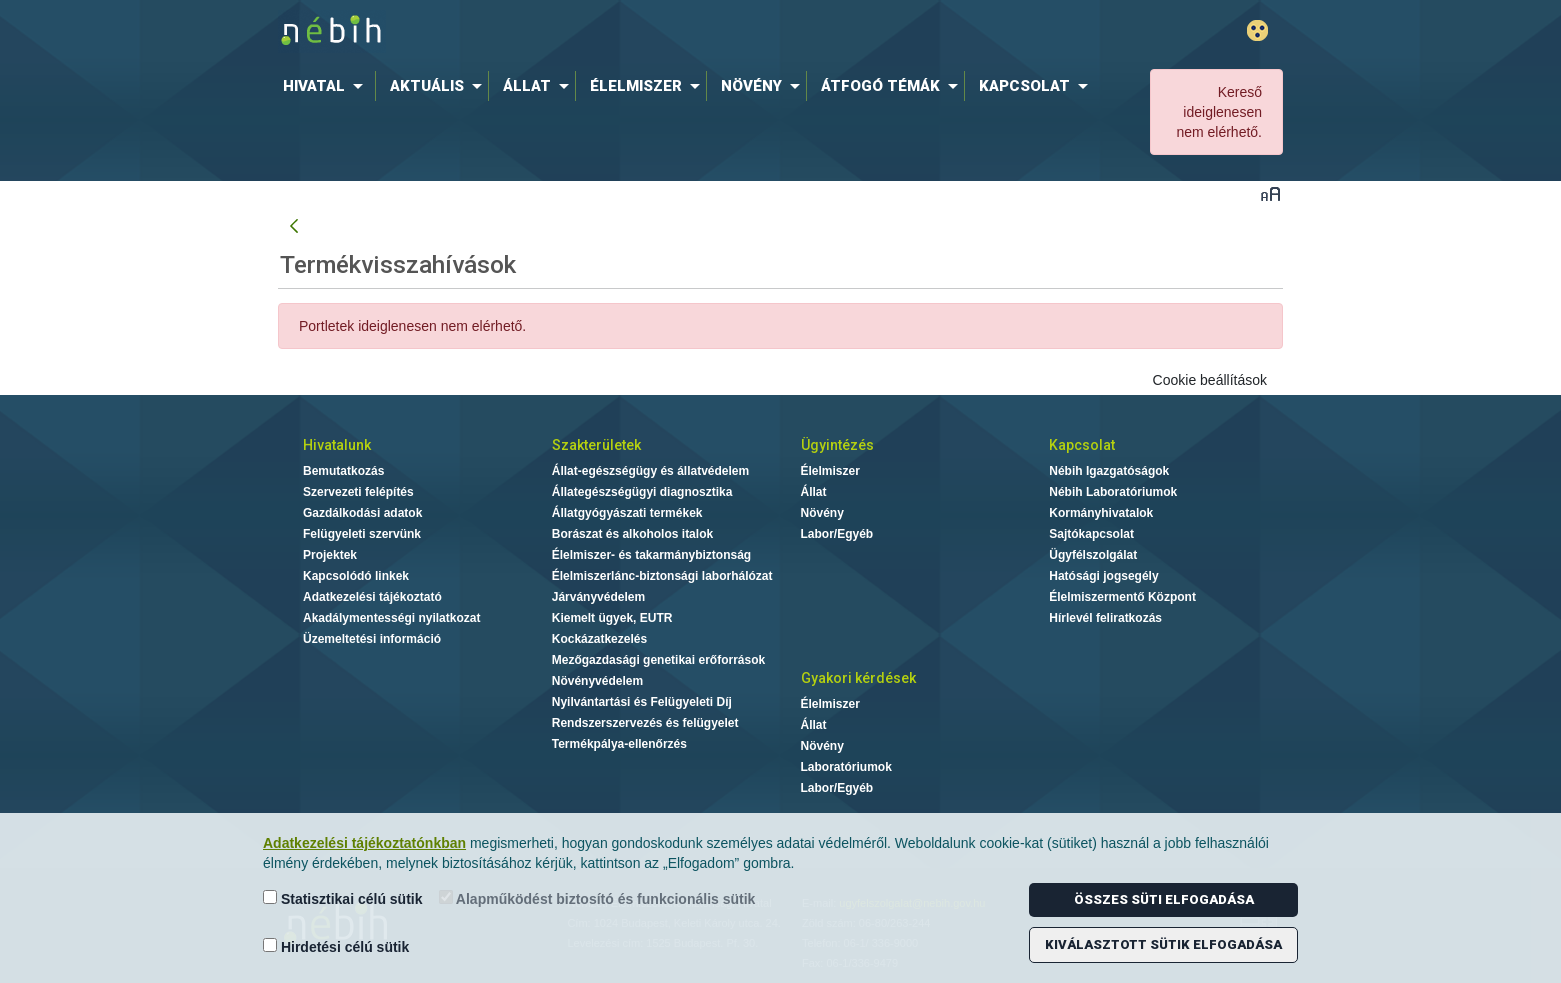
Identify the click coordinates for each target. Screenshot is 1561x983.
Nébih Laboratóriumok (1113, 492)
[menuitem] (327, 86)
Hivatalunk (337, 445)
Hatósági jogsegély (1103, 576)
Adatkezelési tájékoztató (372, 597)
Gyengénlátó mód (1257, 30)
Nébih (567, 31)
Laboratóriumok (846, 767)
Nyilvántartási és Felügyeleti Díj (642, 702)
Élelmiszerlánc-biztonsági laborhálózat (662, 576)
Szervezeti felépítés (358, 492)
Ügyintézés (837, 445)
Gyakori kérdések (858, 678)
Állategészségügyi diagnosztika (642, 492)
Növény (822, 513)
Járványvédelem (598, 597)
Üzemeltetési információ (372, 639)
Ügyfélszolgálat (1093, 555)
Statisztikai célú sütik (343, 898)
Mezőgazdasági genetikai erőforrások (658, 660)
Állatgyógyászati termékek (627, 513)
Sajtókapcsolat (1091, 534)
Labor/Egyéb (837, 534)
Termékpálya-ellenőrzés (619, 744)
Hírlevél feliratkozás (1105, 618)
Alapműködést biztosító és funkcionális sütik (597, 898)
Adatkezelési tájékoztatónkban (364, 843)
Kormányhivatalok (1101, 513)
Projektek (330, 555)
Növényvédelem (597, 681)
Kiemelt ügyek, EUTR (612, 618)
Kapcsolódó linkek (356, 576)
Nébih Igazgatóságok (1109, 471)
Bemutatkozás (343, 471)
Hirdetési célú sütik (336, 946)
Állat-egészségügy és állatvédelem (650, 471)
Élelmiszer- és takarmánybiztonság (651, 555)
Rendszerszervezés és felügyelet (645, 723)
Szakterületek (596, 445)
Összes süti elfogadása (1164, 899)
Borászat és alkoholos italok (632, 534)
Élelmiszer (830, 471)
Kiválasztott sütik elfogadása (1163, 944)
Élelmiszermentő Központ (1122, 597)
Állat (814, 492)
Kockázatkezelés (599, 639)
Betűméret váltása (1270, 193)
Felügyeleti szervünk (362, 534)
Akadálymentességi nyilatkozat (391, 618)
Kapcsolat (1082, 445)
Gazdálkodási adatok (362, 513)
